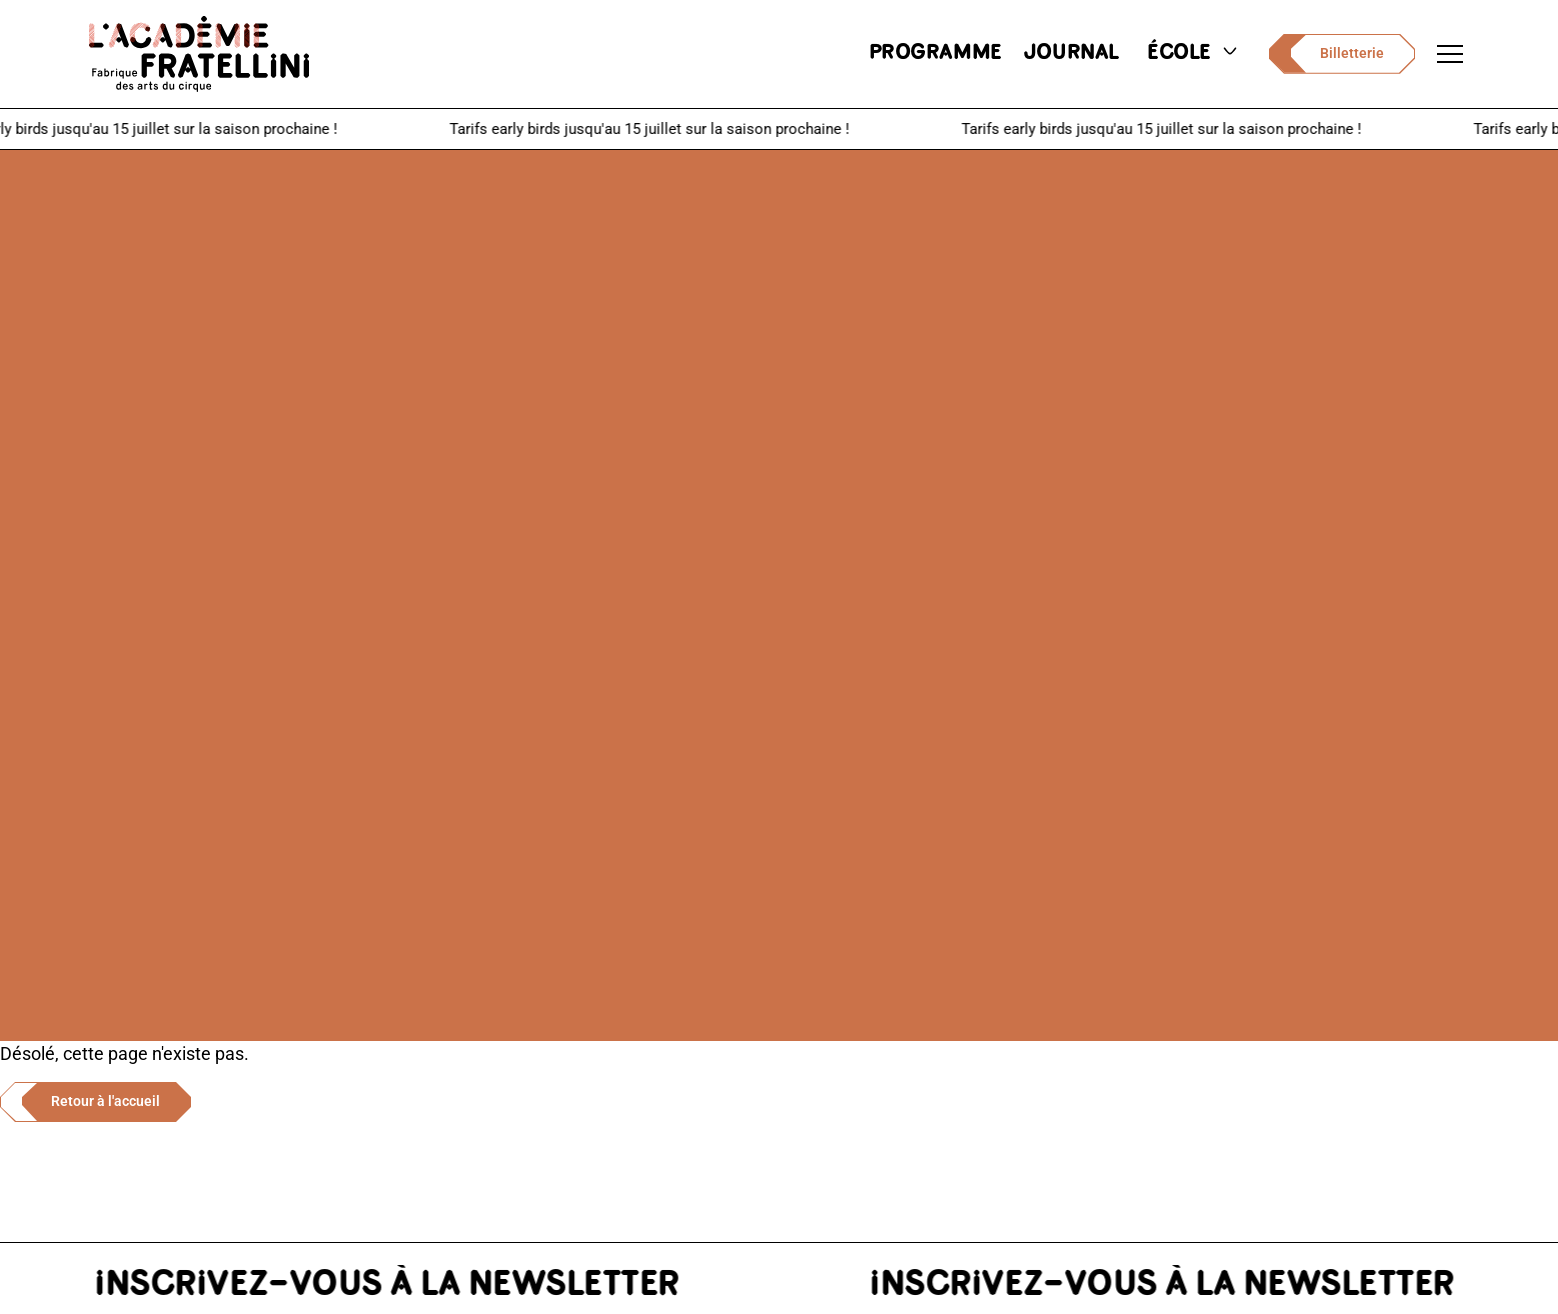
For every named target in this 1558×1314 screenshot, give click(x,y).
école (1194, 53)
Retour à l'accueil (105, 1101)
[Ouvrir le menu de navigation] (1450, 54)
